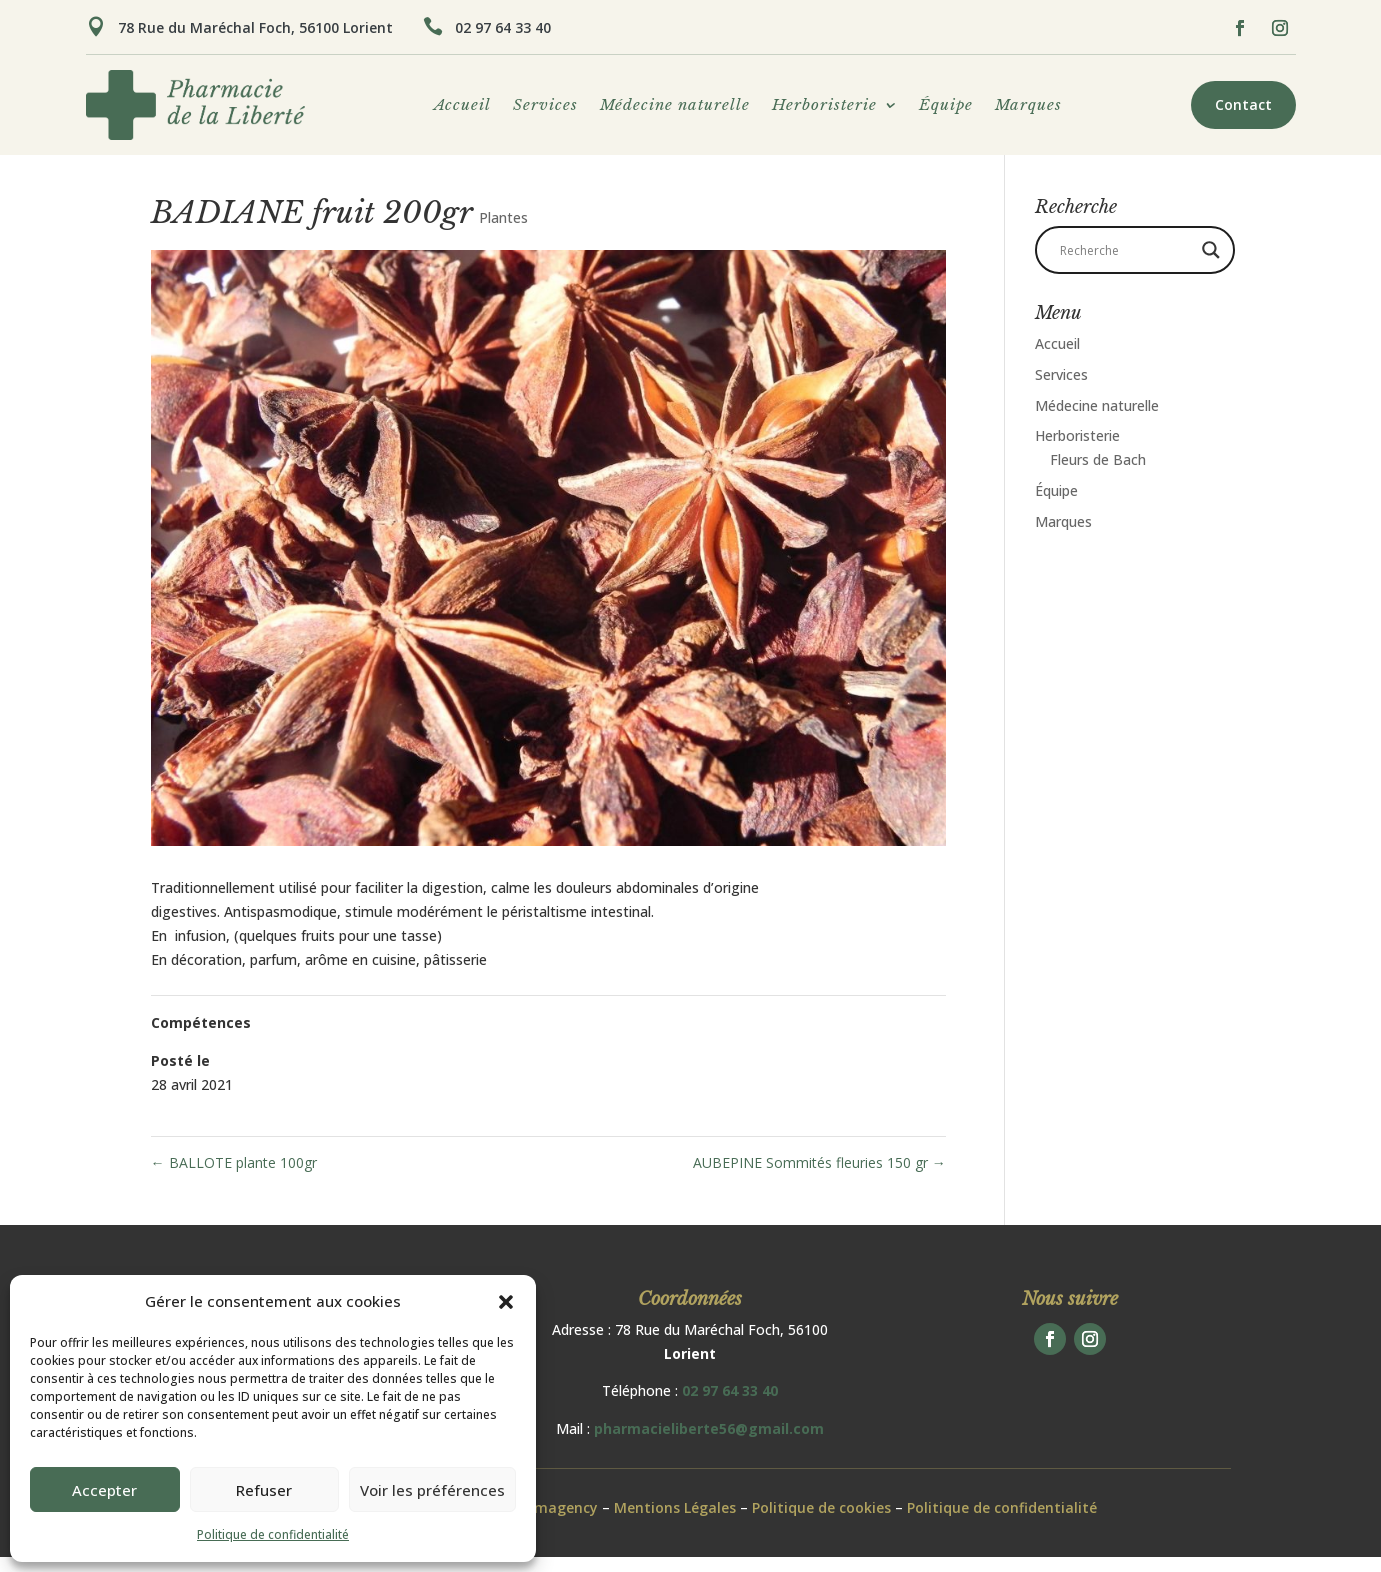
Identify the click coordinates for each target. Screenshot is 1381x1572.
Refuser (264, 1490)
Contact (1243, 104)
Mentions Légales (675, 1522)
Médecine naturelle (675, 106)
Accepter (104, 1490)
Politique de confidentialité (273, 1534)
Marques (1028, 106)
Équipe (946, 106)
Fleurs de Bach (1098, 474)
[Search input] (1126, 265)
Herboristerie (824, 106)
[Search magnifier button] (1211, 265)
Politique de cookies (821, 1522)
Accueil (462, 106)
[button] (506, 1302)
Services (545, 106)
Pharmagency (550, 1522)
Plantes (503, 232)
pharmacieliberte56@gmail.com (709, 1443)
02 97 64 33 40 (503, 27)
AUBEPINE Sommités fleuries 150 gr (819, 1177)
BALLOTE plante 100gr (234, 1177)
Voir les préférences (432, 1490)
